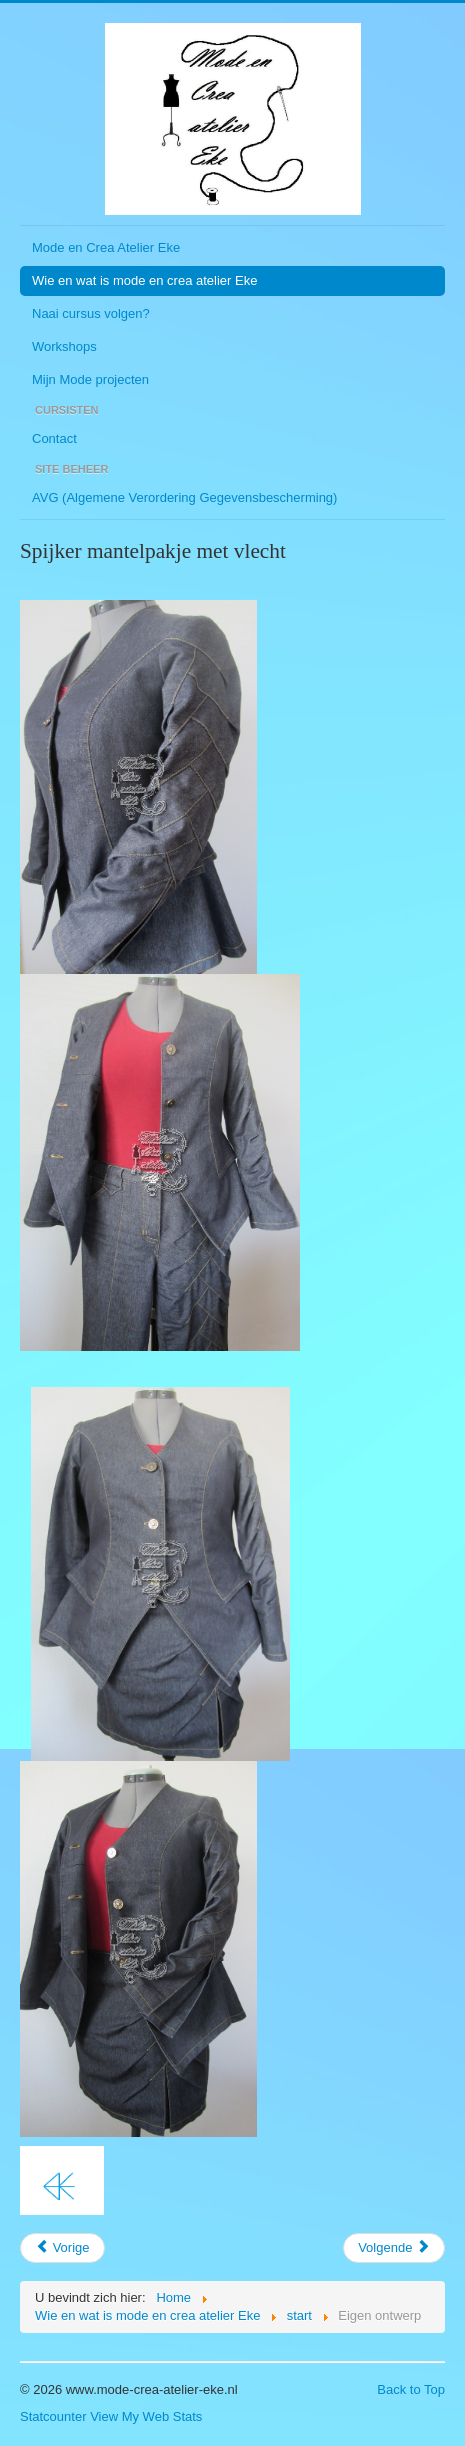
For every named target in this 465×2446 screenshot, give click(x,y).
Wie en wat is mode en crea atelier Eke (144, 280)
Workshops (64, 346)
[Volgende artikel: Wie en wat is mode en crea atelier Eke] (394, 2248)
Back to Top (411, 2389)
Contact (54, 438)
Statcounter (53, 2416)
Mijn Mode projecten (90, 379)
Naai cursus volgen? (91, 313)
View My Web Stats (146, 2416)
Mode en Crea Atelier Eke (106, 247)
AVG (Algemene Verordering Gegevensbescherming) (184, 497)
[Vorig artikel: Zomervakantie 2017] (62, 2248)
